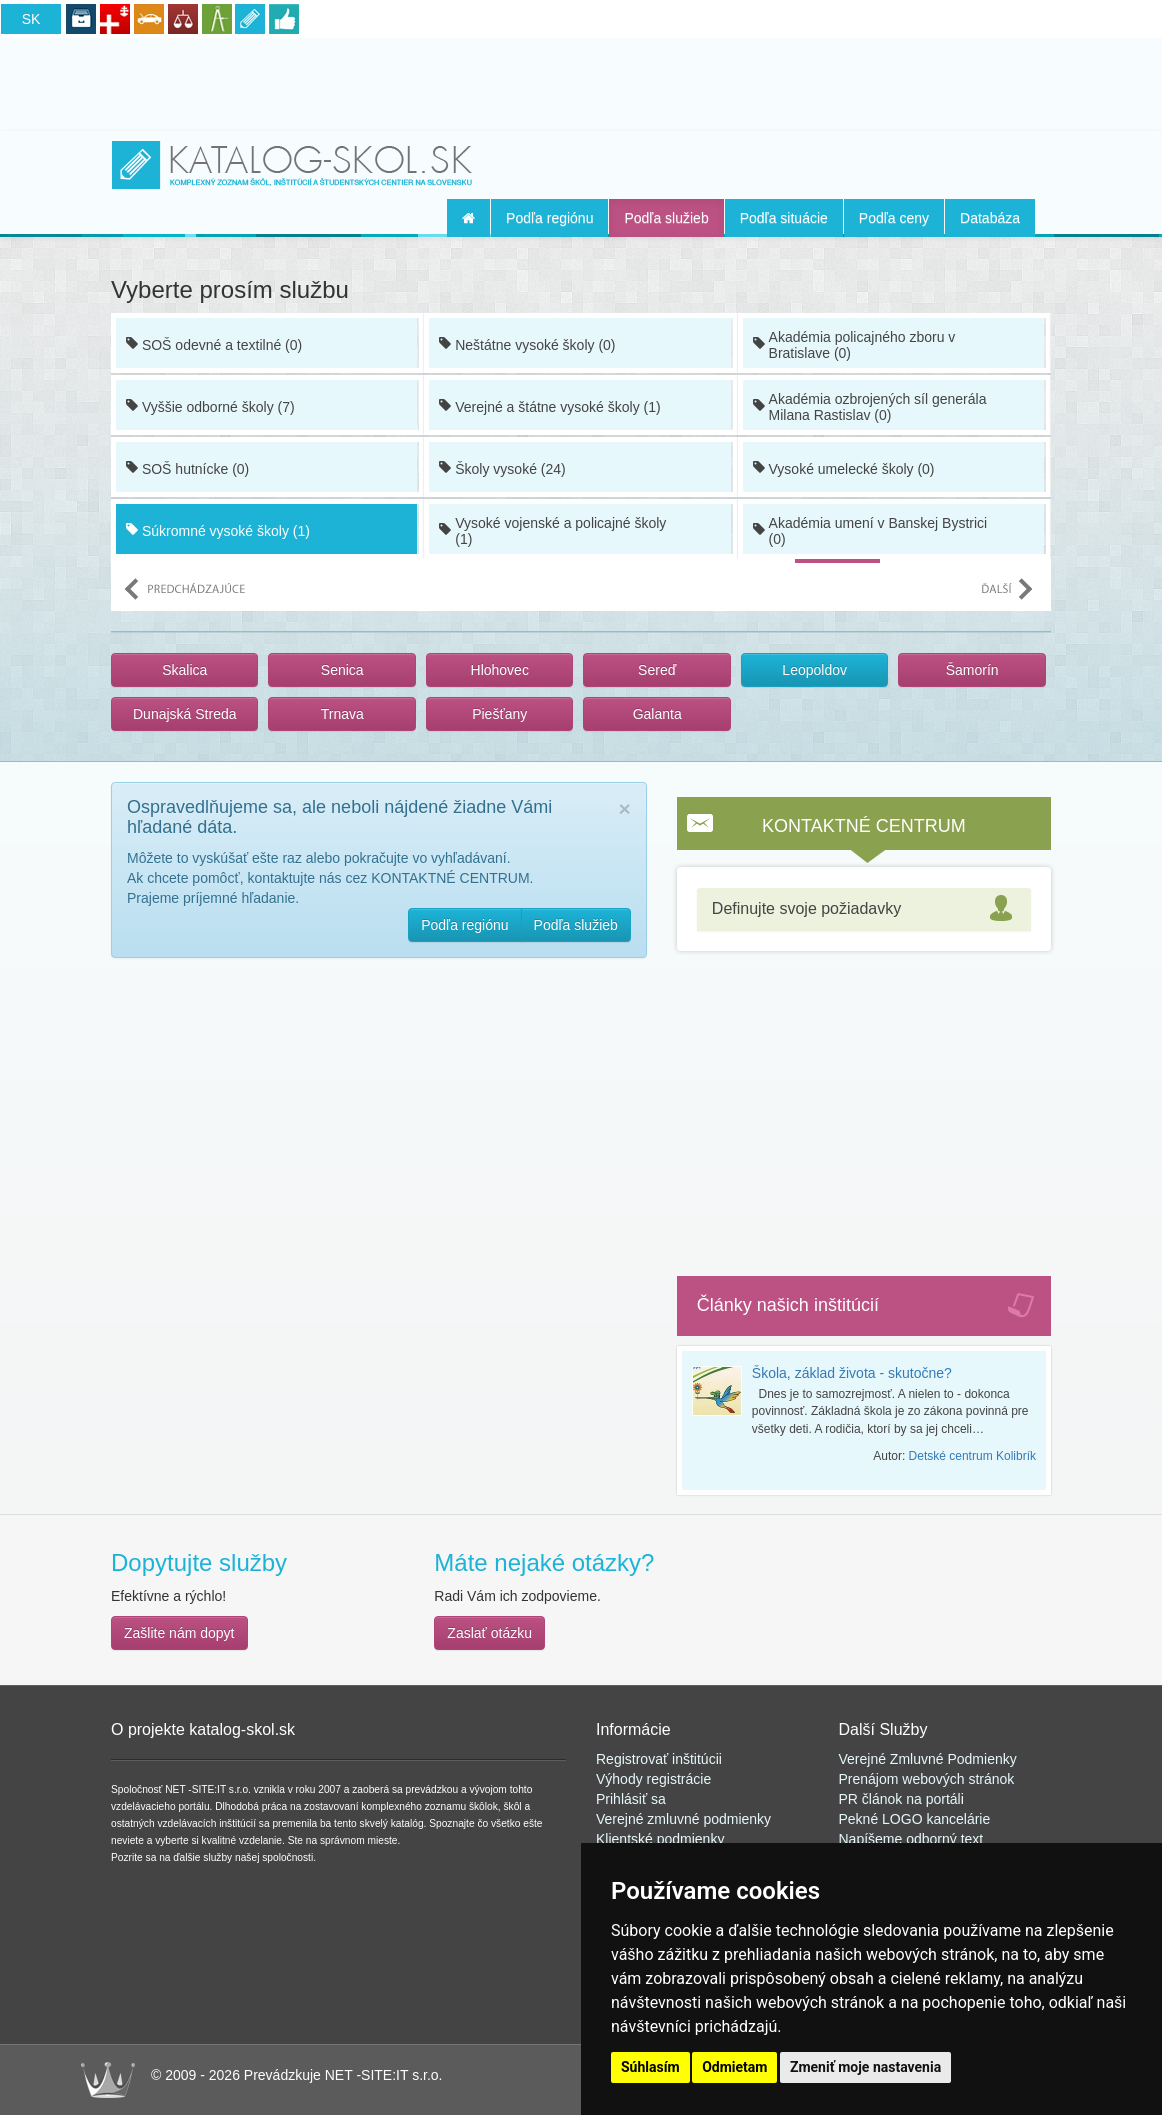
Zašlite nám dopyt (179, 1633)
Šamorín (972, 670)
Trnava (342, 714)
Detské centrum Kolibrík (972, 1456)
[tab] (864, 909)
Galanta (657, 714)
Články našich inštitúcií (788, 1305)
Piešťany (499, 714)
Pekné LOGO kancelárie (915, 1819)
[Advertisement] (581, 81)
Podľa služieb (666, 218)
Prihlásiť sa (631, 1799)
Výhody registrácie (653, 1779)
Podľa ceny (894, 218)
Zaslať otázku (489, 1633)
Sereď (657, 670)
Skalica (184, 670)
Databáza (990, 218)
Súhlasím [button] (650, 2067)
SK (31, 19)
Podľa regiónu (549, 218)
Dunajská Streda (185, 714)
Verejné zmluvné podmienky (683, 1819)
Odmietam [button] (734, 2067)
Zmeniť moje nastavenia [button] (865, 2067)
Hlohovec (500, 670)
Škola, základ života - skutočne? (852, 1373)
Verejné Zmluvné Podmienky (928, 1759)
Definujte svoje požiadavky (806, 908)
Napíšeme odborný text (911, 1839)
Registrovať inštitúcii (659, 1759)
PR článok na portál (900, 1799)
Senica (342, 670)
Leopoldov (814, 670)
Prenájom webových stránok (927, 1779)
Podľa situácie (784, 218)
